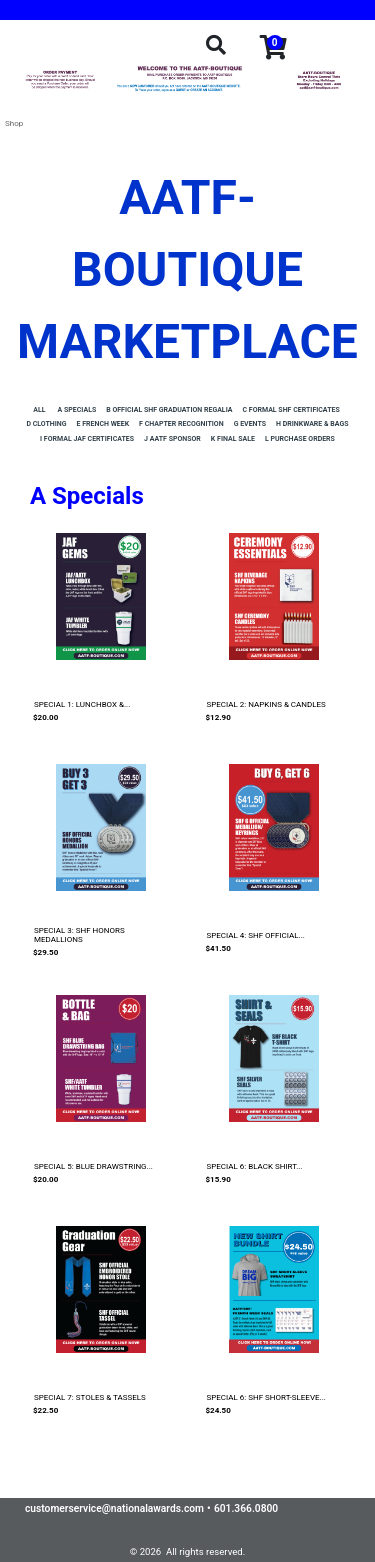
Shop (14, 123)
